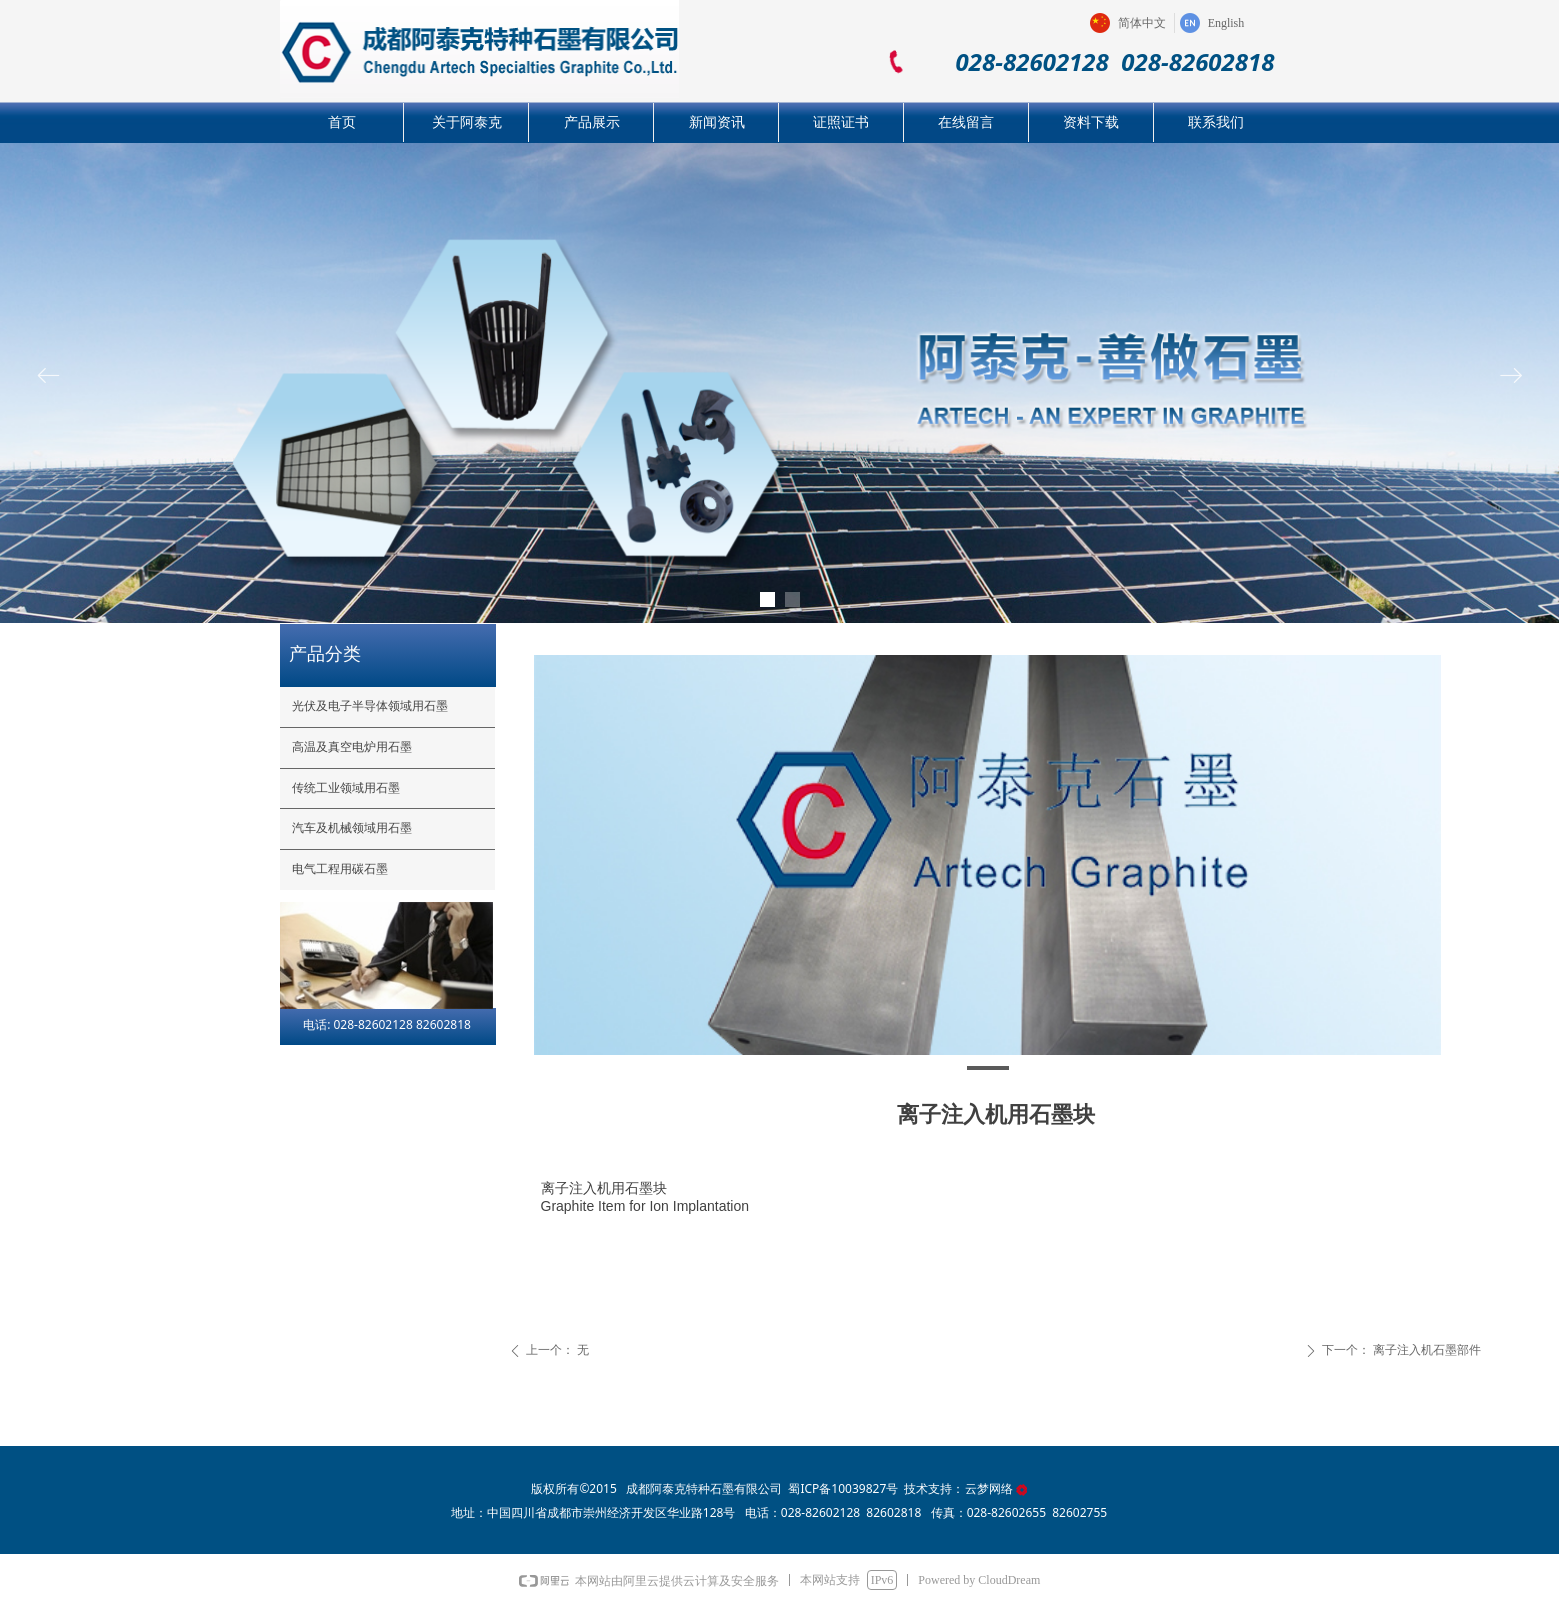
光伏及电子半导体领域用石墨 (370, 706)
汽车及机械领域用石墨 (352, 828)
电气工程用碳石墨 (340, 869)
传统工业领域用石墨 (346, 788)
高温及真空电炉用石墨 (352, 747)
